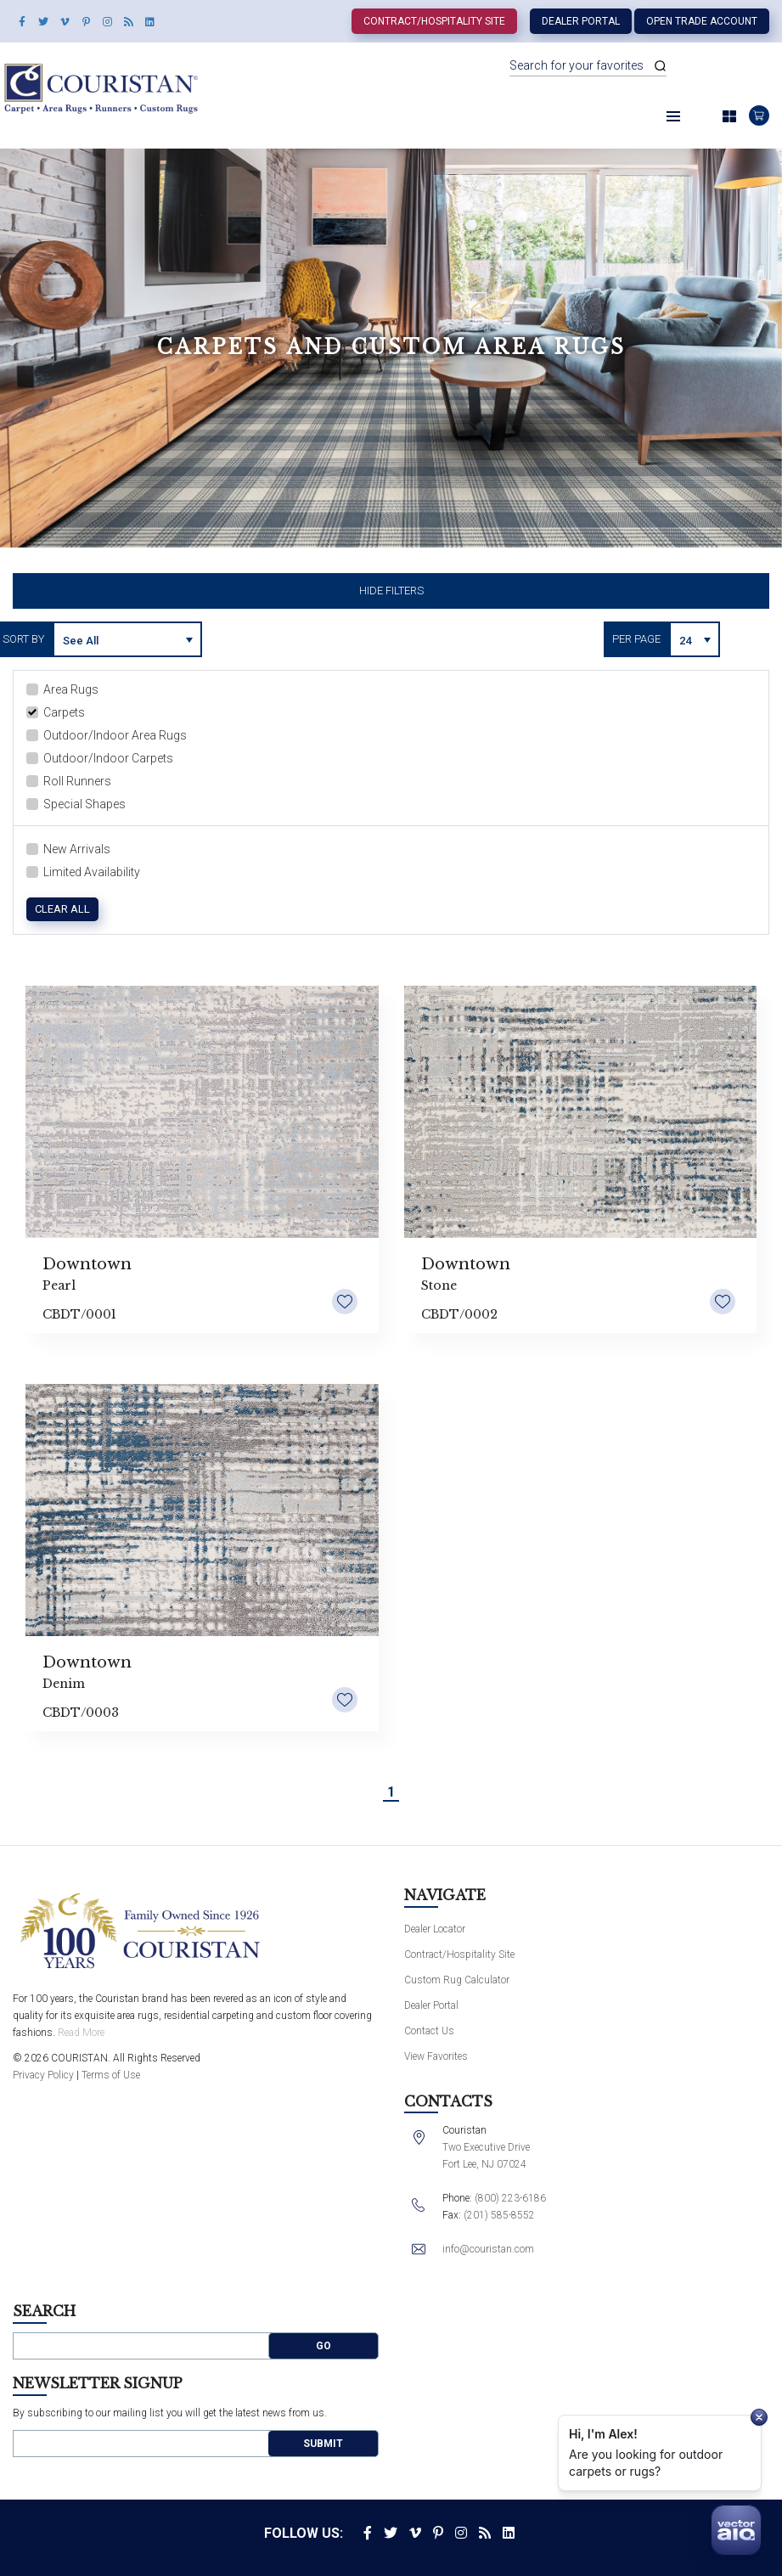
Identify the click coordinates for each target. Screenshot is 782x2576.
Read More (81, 2033)
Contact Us (429, 2031)
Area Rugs (62, 689)
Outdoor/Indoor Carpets (99, 758)
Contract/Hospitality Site (434, 21)
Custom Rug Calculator (456, 1980)
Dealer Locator (434, 1929)
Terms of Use (111, 2075)
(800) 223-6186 (510, 2198)
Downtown (87, 1264)
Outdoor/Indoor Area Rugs (106, 735)
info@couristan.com (488, 2249)
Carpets (55, 712)
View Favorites (436, 2056)
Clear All (62, 909)
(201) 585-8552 (499, 2215)
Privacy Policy (43, 2075)
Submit (323, 2443)
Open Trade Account (701, 21)
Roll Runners (68, 781)
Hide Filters (391, 590)
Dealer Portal (581, 21)
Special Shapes (76, 804)
